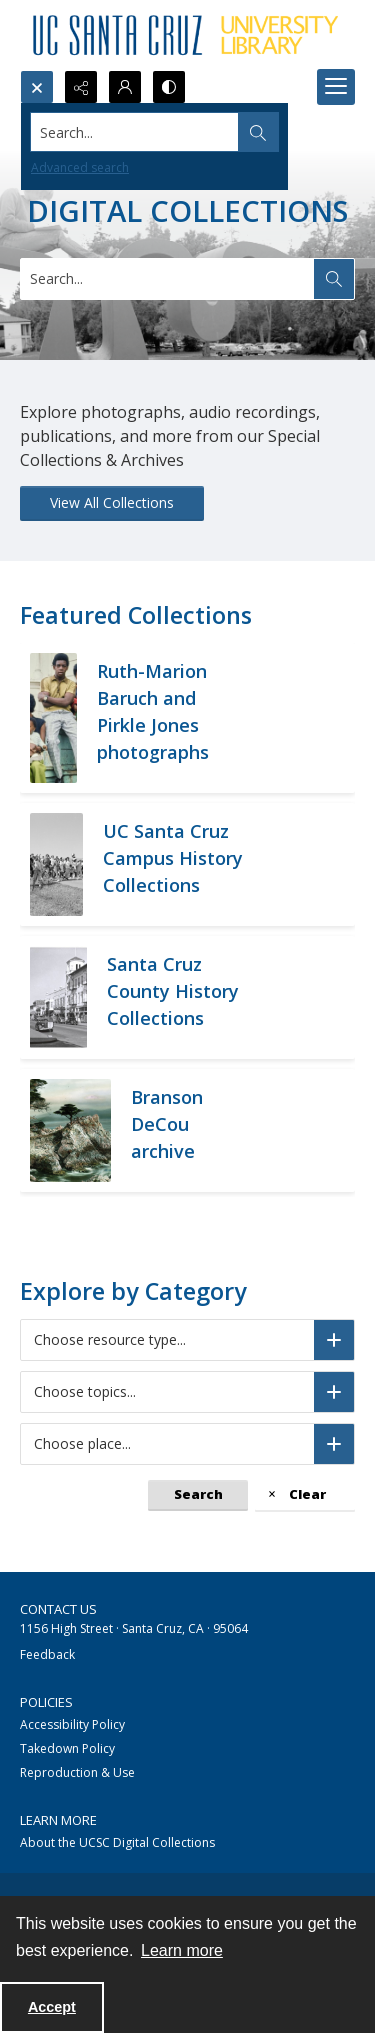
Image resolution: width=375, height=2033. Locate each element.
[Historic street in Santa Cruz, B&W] (176, 997)
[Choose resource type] (334, 1340)
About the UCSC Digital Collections (117, 1842)
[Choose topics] (334, 1392)
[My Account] (125, 87)
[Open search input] (37, 87)
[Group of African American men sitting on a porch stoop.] (171, 718)
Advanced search (80, 167)
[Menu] (336, 87)
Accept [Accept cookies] (52, 2007)
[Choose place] (334, 1444)
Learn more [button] (182, 1950)
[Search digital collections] (168, 279)
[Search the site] (151, 132)
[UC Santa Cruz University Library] (187, 35)
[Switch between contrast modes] (169, 87)
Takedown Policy (67, 1748)
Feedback (47, 1654)
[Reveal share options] (81, 87)
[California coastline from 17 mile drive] (188, 1130)
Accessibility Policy (72, 1724)
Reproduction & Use (77, 1772)
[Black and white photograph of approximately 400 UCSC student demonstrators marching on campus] (174, 864)
